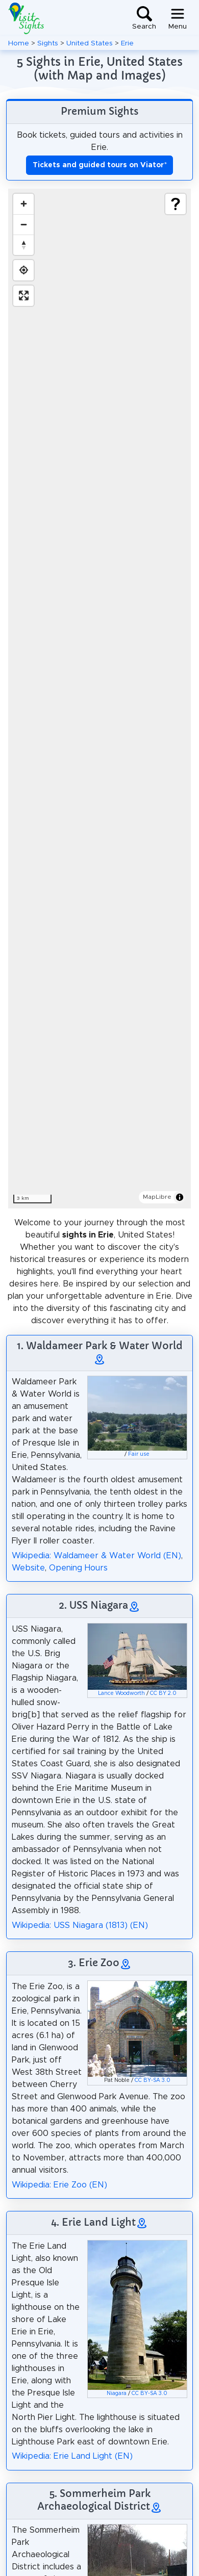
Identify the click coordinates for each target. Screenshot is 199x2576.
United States (89, 43)
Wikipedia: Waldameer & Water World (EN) (96, 1556)
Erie (127, 43)
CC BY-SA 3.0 (152, 2080)
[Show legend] (175, 204)
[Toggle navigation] (177, 18)
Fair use (139, 1454)
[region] (99, 698)
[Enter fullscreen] (23, 296)
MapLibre (157, 1197)
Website (28, 1568)
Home (18, 43)
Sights (47, 43)
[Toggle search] (144, 18)
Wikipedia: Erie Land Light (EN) (72, 2456)
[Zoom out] (23, 224)
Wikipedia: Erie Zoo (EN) (59, 2185)
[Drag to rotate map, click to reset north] (23, 245)
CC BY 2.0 (163, 1693)
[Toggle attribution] (179, 1197)
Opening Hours (78, 1568)
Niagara (117, 2393)
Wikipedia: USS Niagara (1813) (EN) (80, 1925)
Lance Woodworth (121, 1693)
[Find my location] (23, 270)
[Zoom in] (23, 204)
